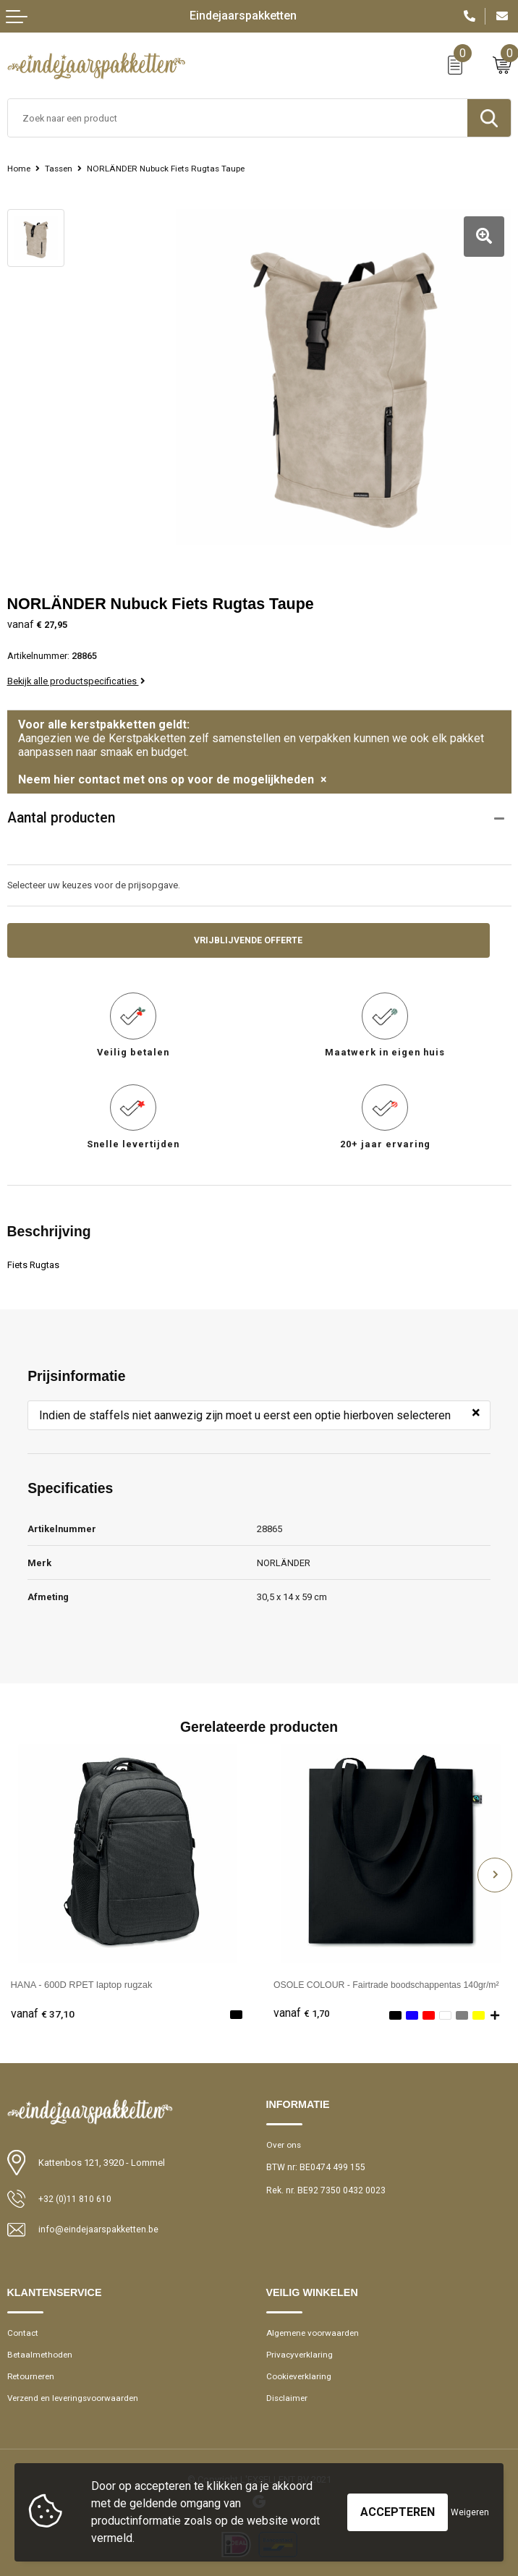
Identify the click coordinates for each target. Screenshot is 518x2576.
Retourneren (32, 2371)
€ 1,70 (302, 2006)
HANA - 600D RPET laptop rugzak (82, 1977)
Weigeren (470, 2512)
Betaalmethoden (41, 2349)
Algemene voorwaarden (314, 2327)
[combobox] (237, 118)
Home (20, 168)
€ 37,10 (43, 2006)
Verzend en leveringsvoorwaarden (76, 2393)
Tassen (62, 168)
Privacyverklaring (300, 2349)
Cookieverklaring (300, 2371)
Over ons (284, 2138)
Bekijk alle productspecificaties (76, 673)
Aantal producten (61, 810)
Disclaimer (288, 2393)
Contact (23, 2327)
